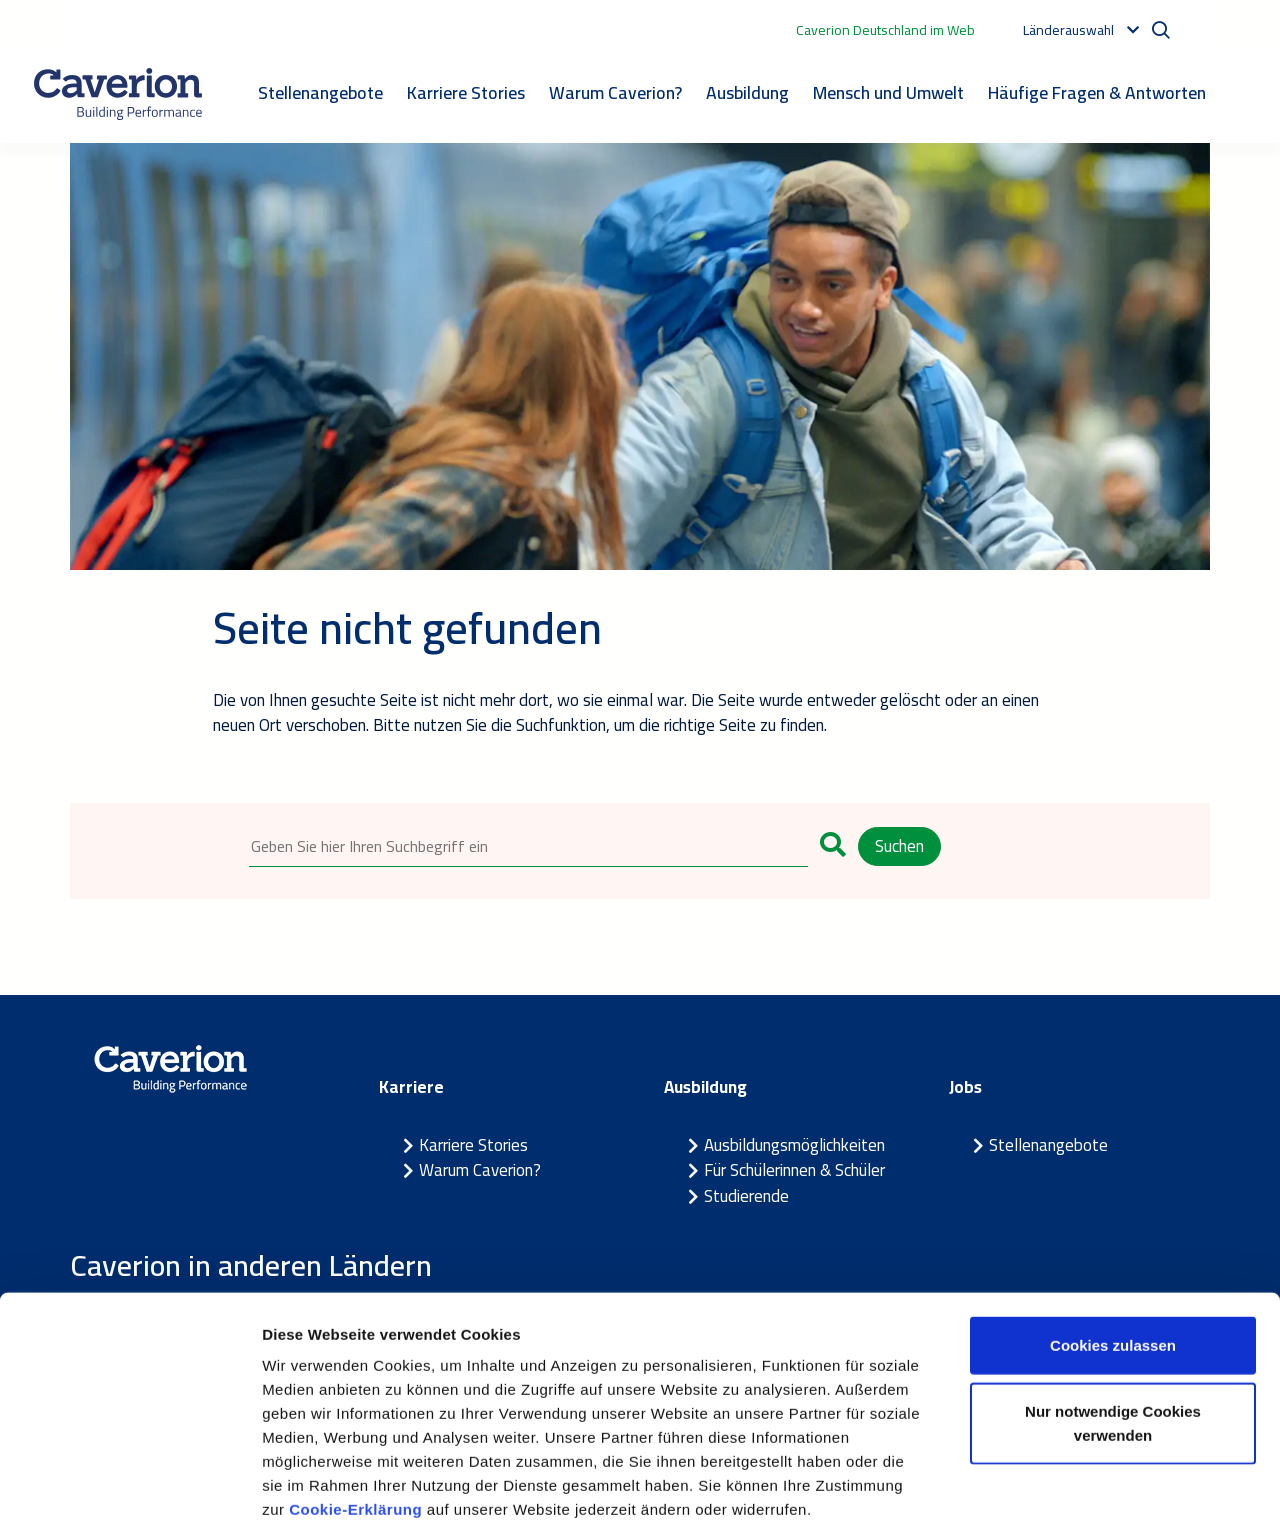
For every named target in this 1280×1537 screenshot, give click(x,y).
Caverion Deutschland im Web (885, 30)
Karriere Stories (466, 92)
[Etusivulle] (118, 94)
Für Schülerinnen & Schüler (794, 1171)
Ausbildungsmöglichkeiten (794, 1146)
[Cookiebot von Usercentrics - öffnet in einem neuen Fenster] (129, 1498)
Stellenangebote (320, 92)
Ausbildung (747, 92)
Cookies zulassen (1113, 1252)
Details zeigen (1063, 1497)
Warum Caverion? (615, 92)
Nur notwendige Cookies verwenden (1113, 1330)
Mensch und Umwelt (888, 92)
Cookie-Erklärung (358, 1416)
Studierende (746, 1197)
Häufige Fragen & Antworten (1097, 92)
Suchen (899, 846)
